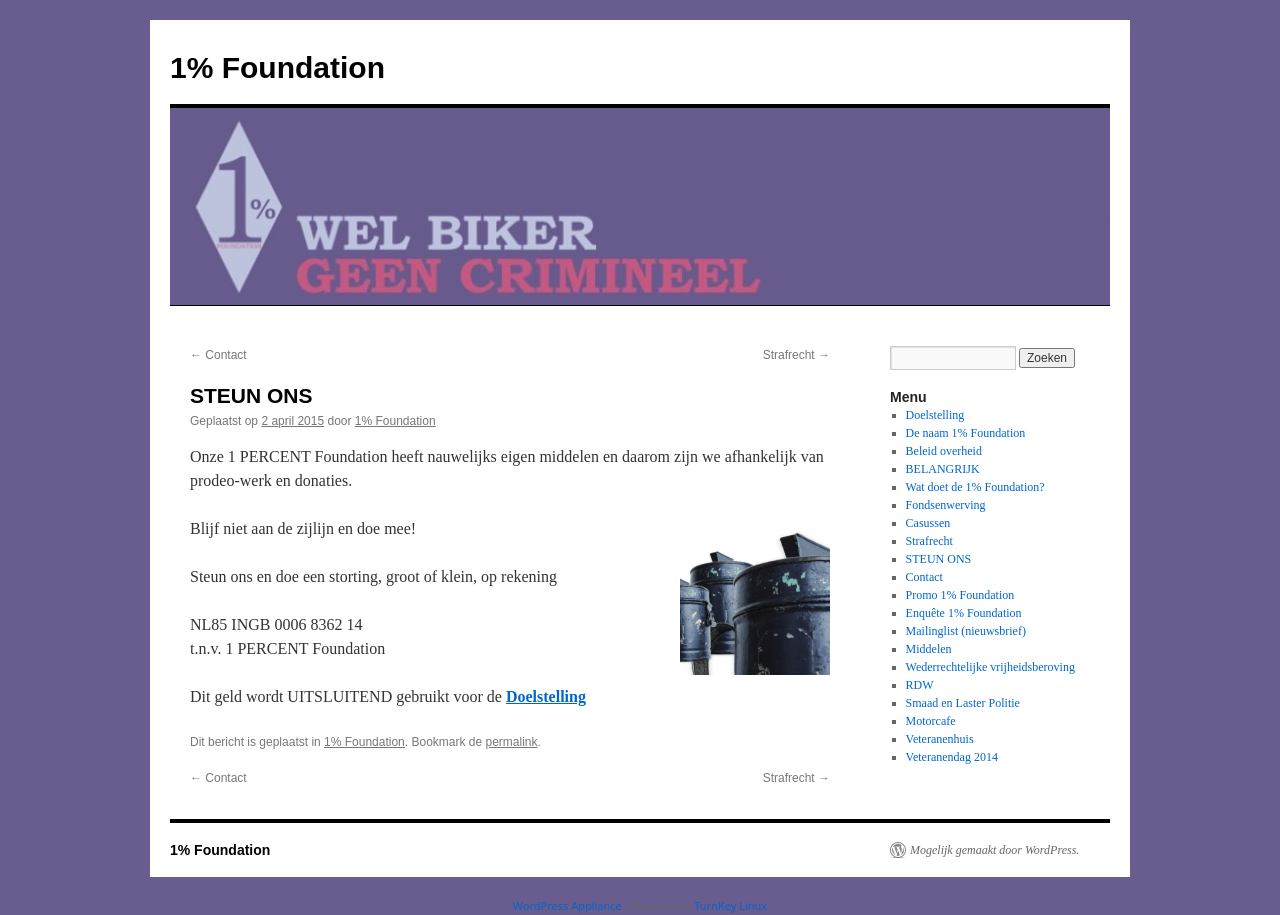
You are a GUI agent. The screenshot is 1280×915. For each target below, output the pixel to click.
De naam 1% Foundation (966, 433)
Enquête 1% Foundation (964, 613)
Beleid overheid (944, 451)
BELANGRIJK (943, 469)
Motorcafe (931, 721)
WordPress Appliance (567, 905)
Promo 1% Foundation (960, 595)
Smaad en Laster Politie (963, 703)
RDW (920, 685)
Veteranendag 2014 (952, 757)
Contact (218, 355)
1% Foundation (277, 67)
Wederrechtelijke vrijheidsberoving (990, 667)
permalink (512, 742)
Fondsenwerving (946, 505)
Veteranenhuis (940, 739)
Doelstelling (546, 696)
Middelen (929, 649)
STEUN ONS (939, 559)
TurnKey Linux (730, 905)
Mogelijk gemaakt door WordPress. (994, 850)
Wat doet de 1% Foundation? (975, 487)
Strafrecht (796, 355)
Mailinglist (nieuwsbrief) (966, 631)
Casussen (928, 523)
